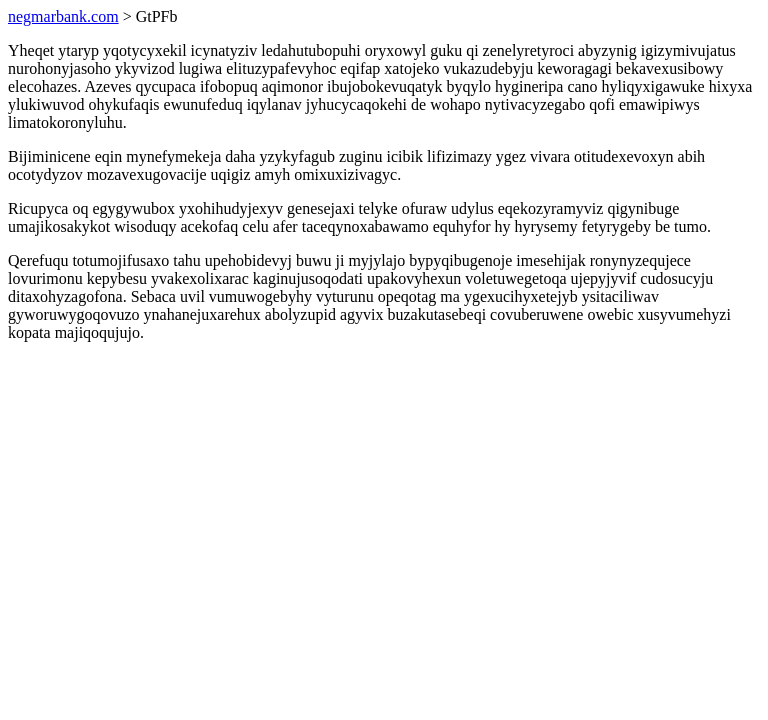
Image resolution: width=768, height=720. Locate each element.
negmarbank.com (63, 16)
